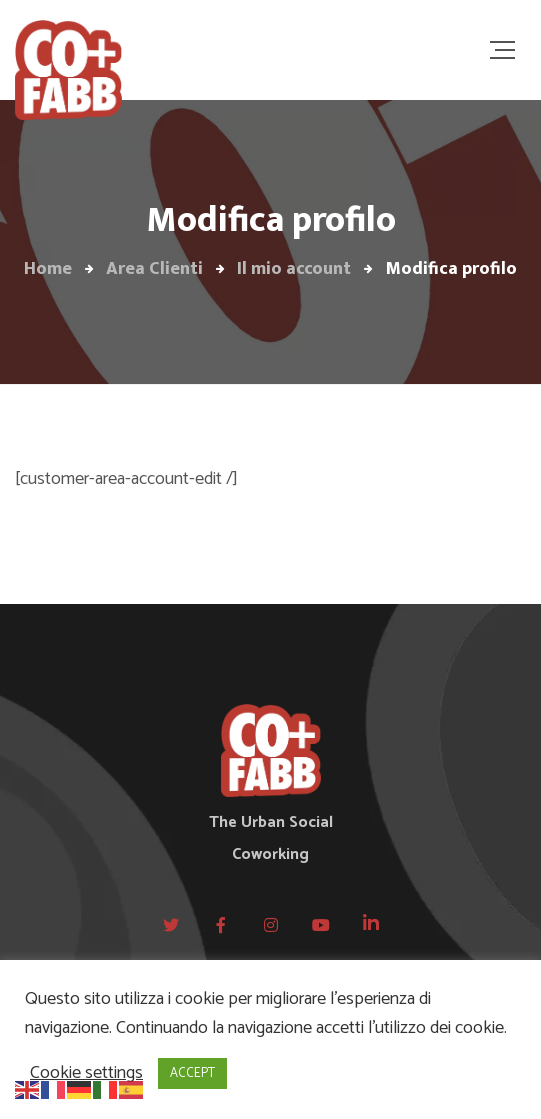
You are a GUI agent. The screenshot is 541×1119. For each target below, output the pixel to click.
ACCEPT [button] (192, 1073)
